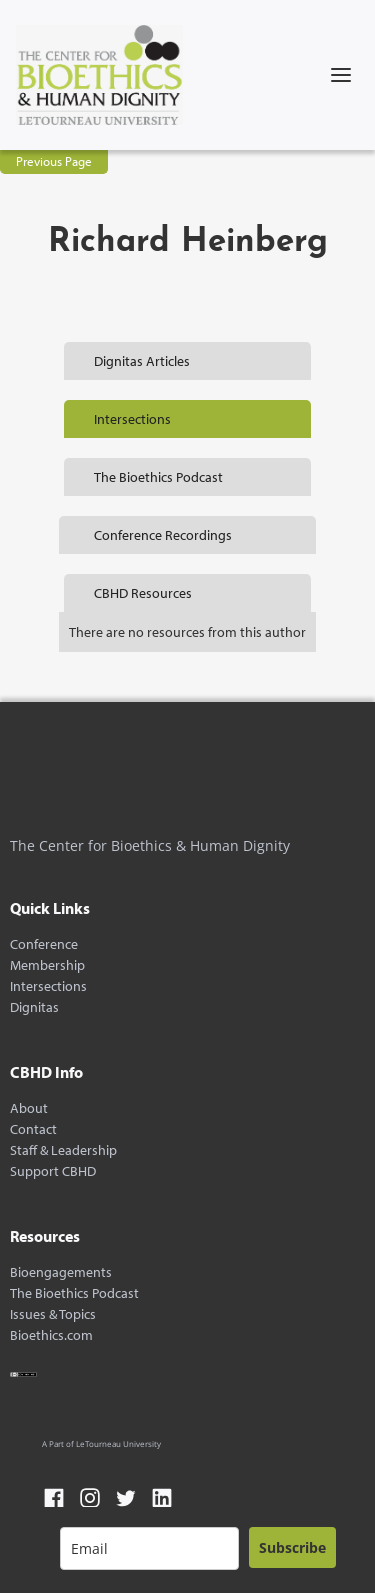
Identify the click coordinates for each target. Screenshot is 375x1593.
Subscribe (292, 1547)
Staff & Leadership (63, 1150)
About (29, 1108)
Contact (33, 1129)
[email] (149, 1548)
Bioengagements (61, 1272)
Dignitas (34, 1007)
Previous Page (54, 161)
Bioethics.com (51, 1335)
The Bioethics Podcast (74, 1293)
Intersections (48, 986)
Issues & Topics (53, 1314)
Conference (44, 944)
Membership (47, 965)
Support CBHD (53, 1171)
